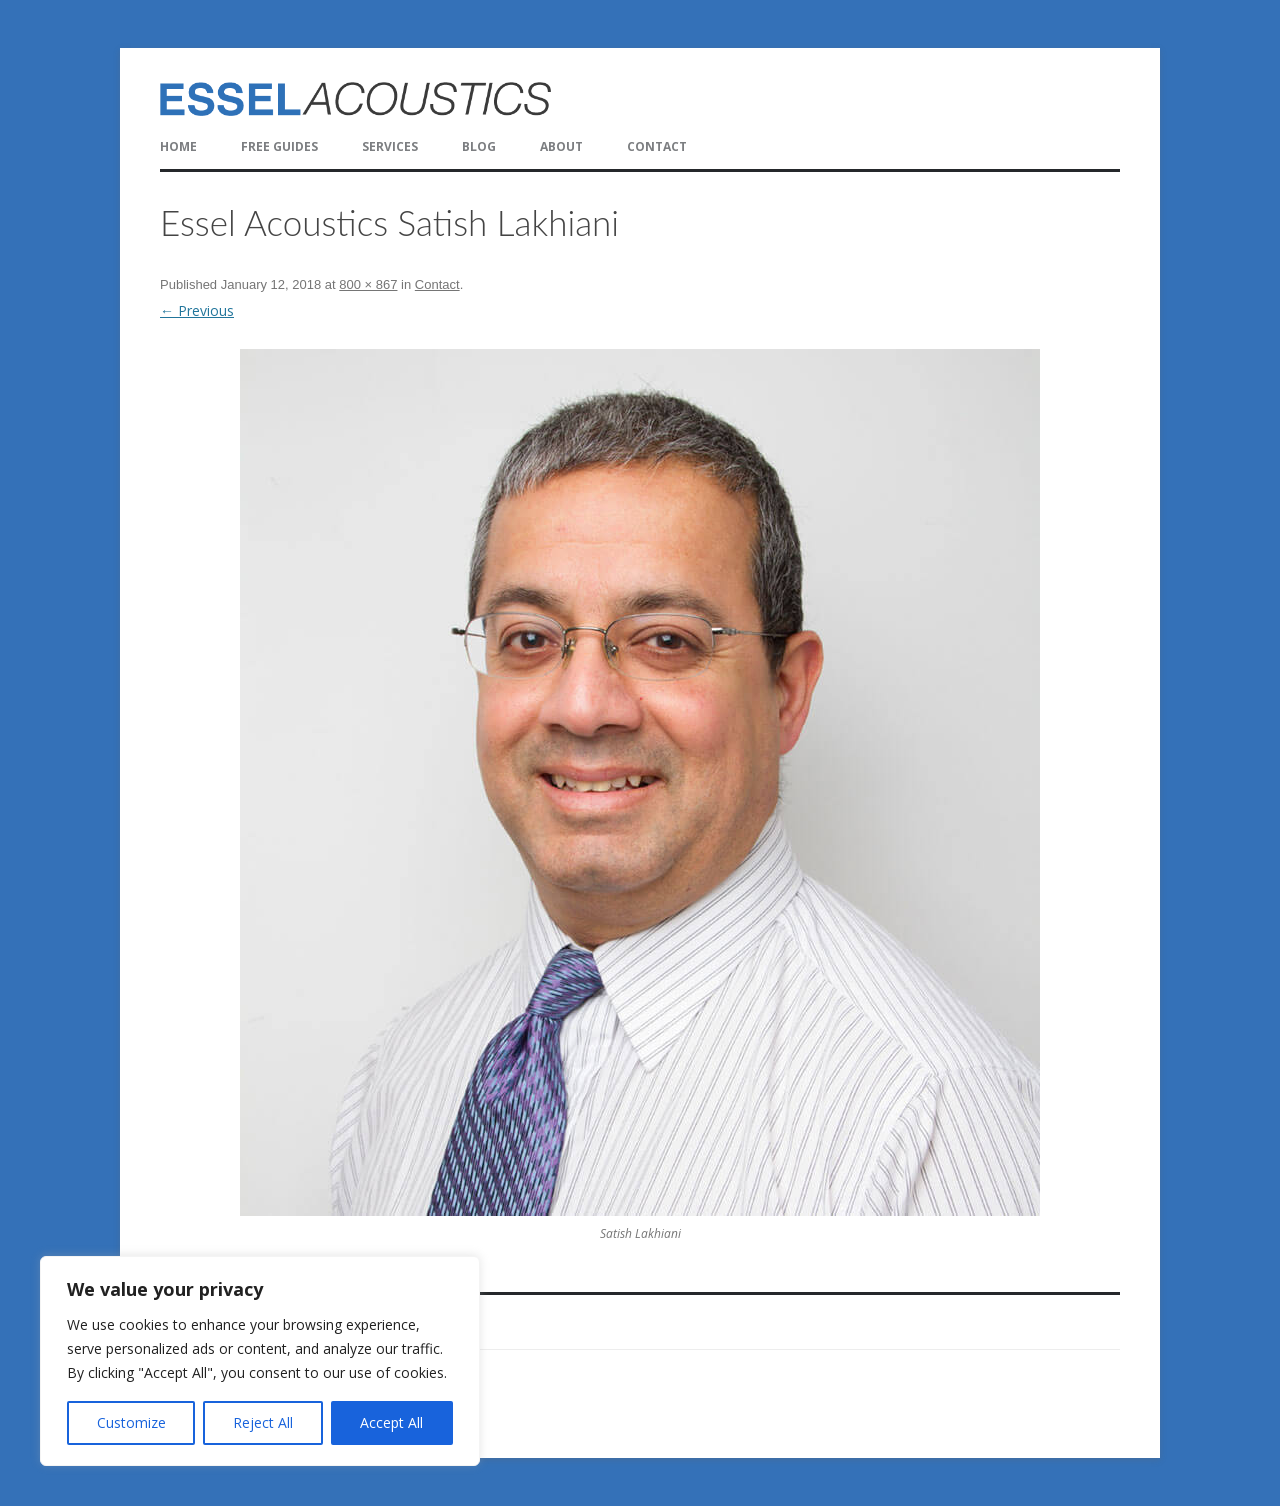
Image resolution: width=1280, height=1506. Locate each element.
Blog (479, 146)
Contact (657, 146)
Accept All (391, 1422)
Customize (131, 1422)
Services (390, 146)
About (561, 146)
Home (178, 146)
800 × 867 (368, 284)
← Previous (197, 310)
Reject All (263, 1422)
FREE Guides (279, 146)
